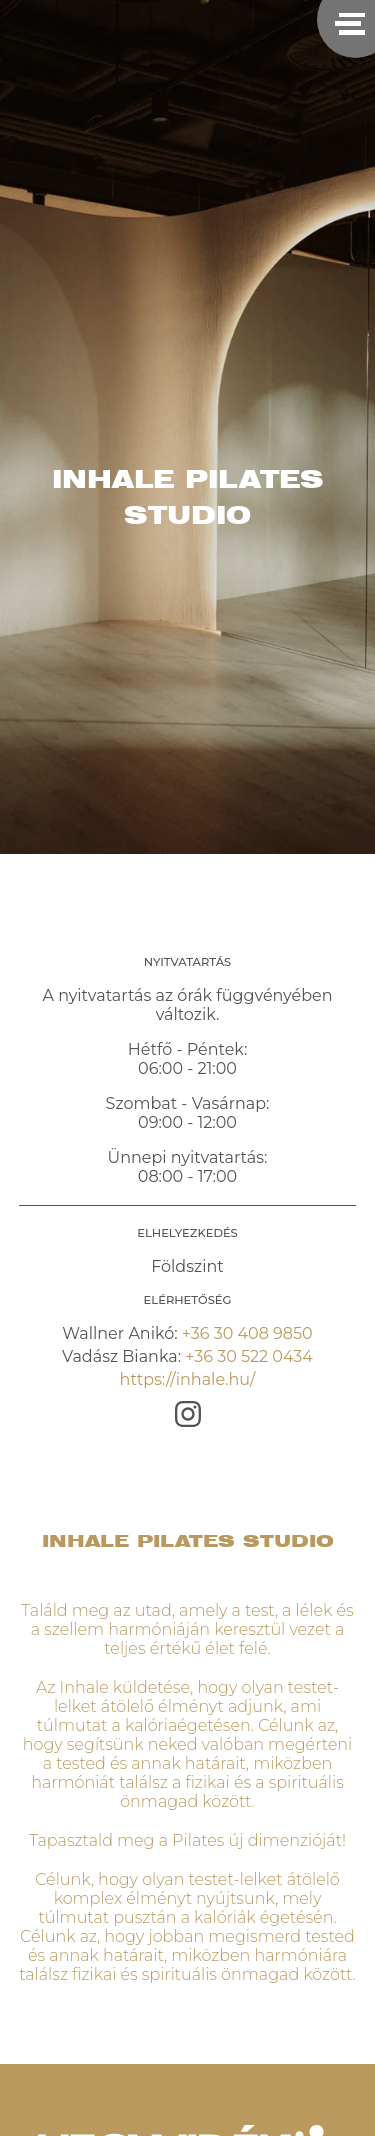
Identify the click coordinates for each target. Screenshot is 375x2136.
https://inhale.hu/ (188, 1379)
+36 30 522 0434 (249, 1356)
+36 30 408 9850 (247, 1333)
